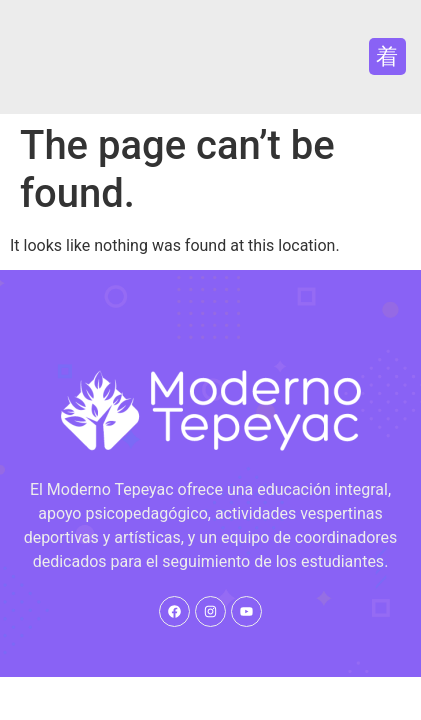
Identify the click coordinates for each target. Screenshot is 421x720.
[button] (387, 56)
